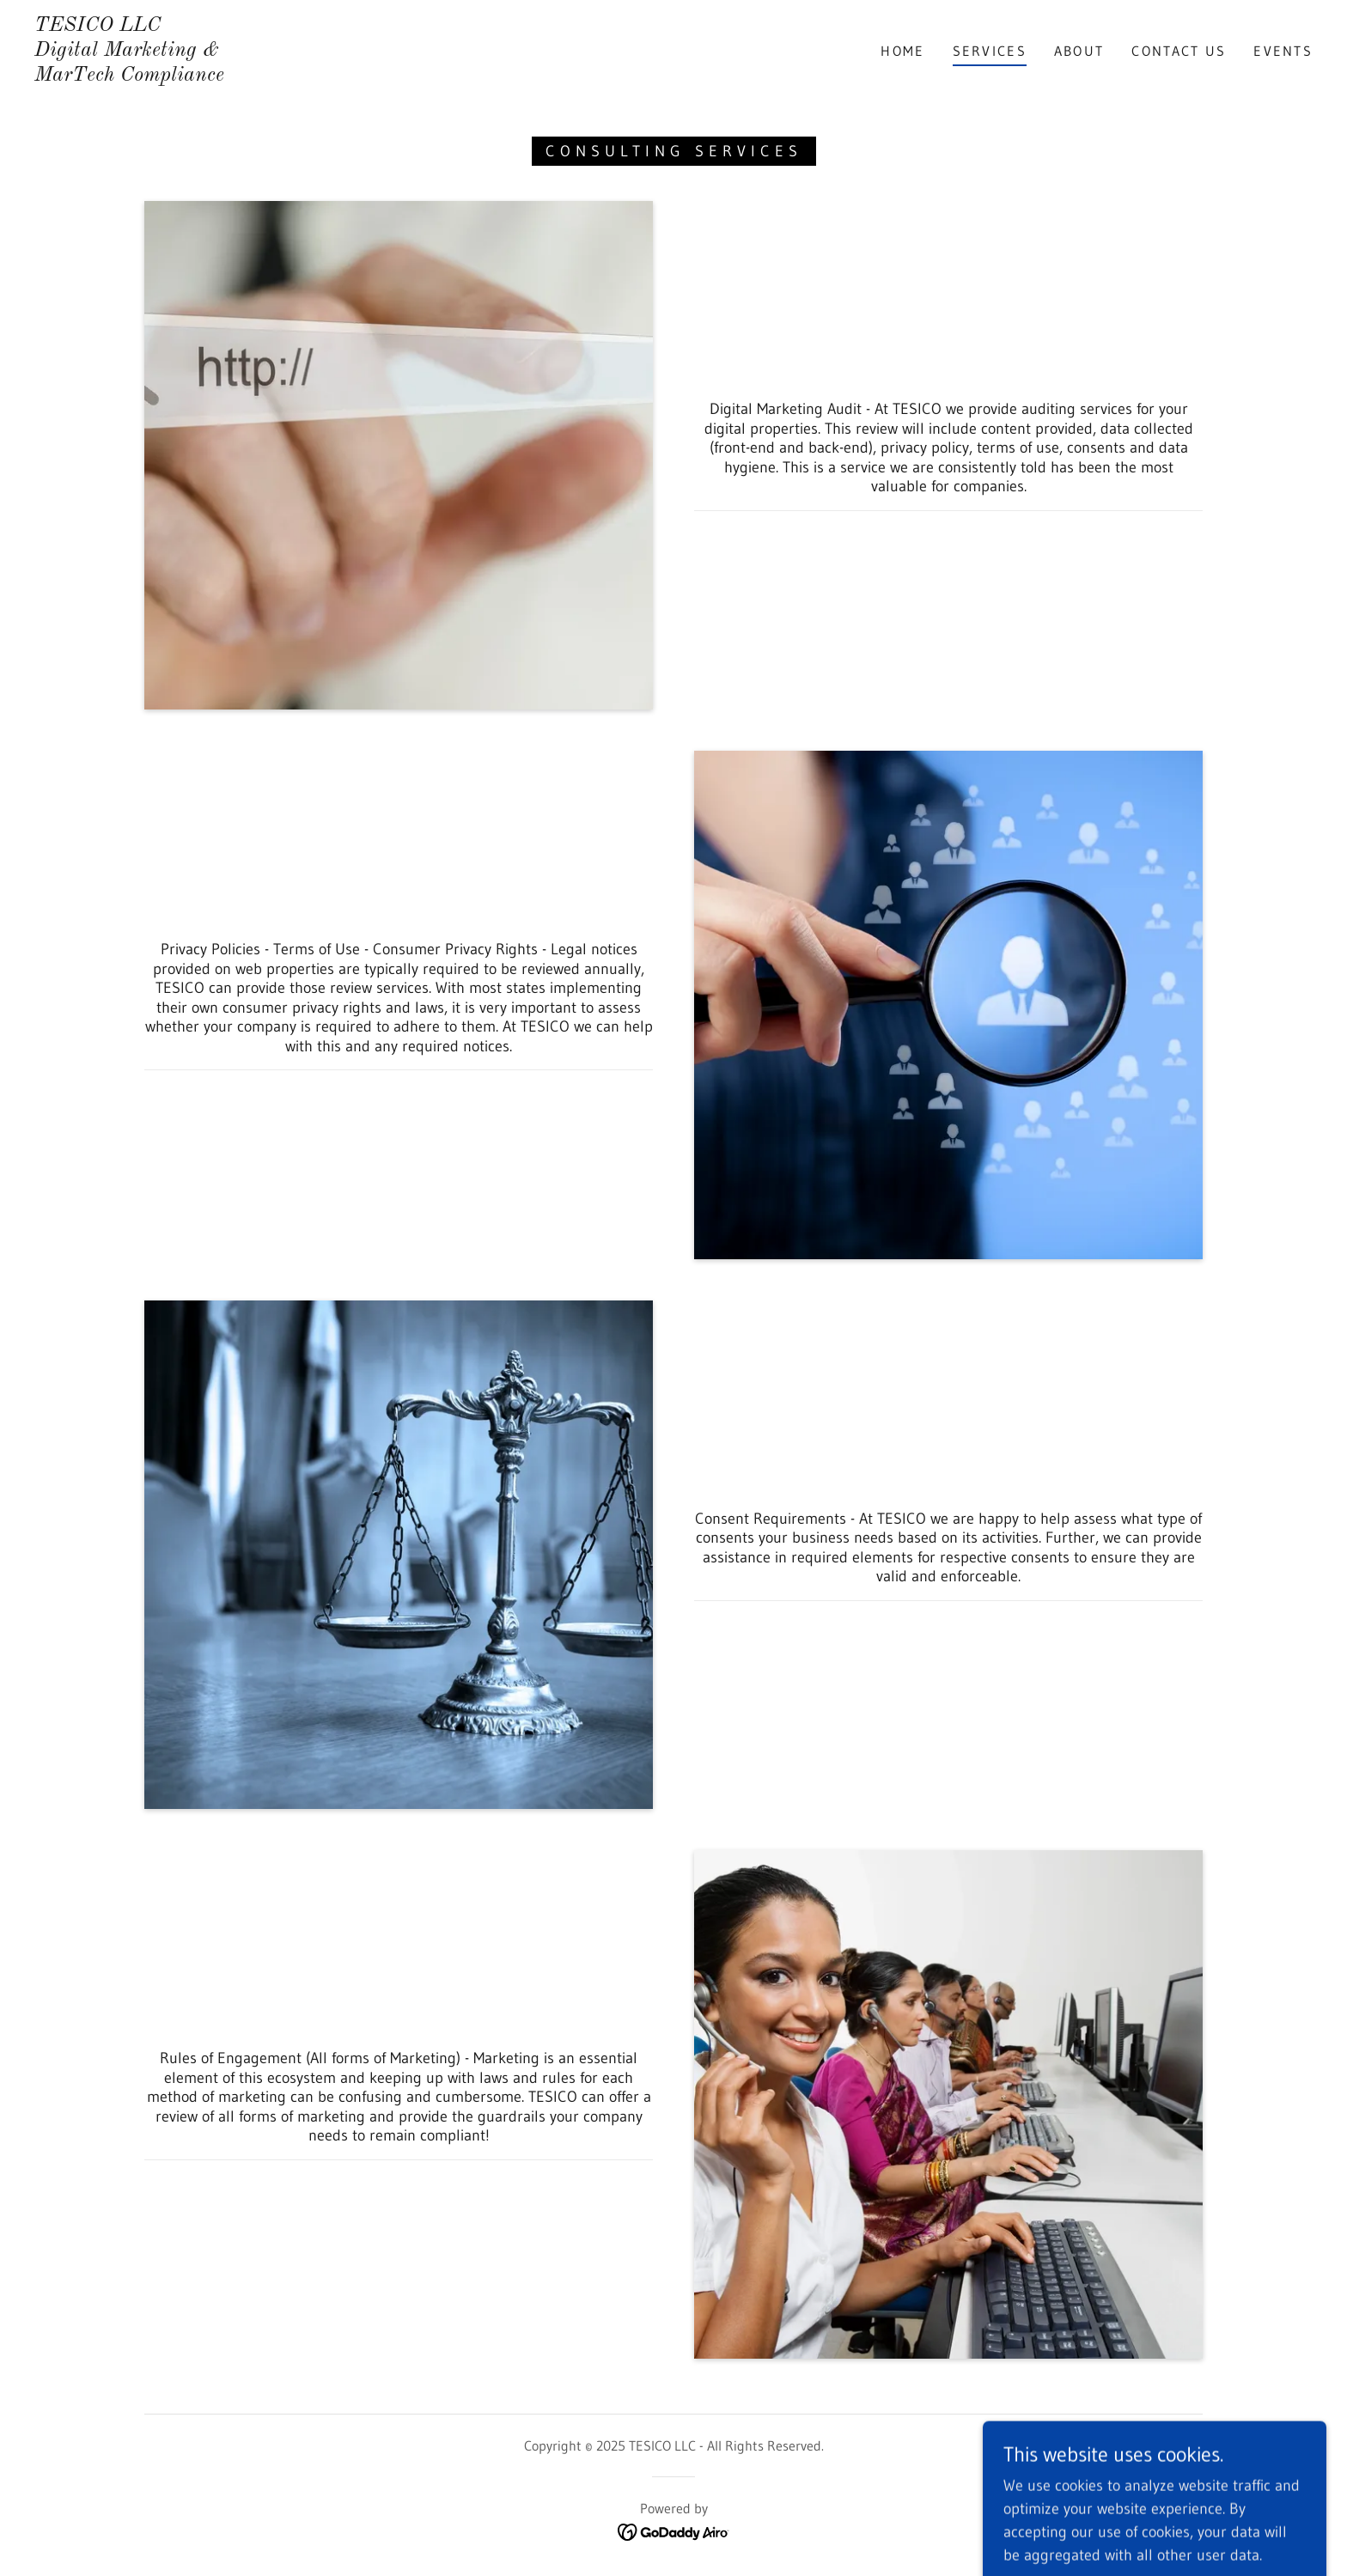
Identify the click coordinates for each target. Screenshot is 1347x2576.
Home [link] (902, 50)
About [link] (1079, 50)
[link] (129, 75)
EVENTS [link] (1283, 50)
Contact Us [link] (1178, 50)
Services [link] (990, 50)
